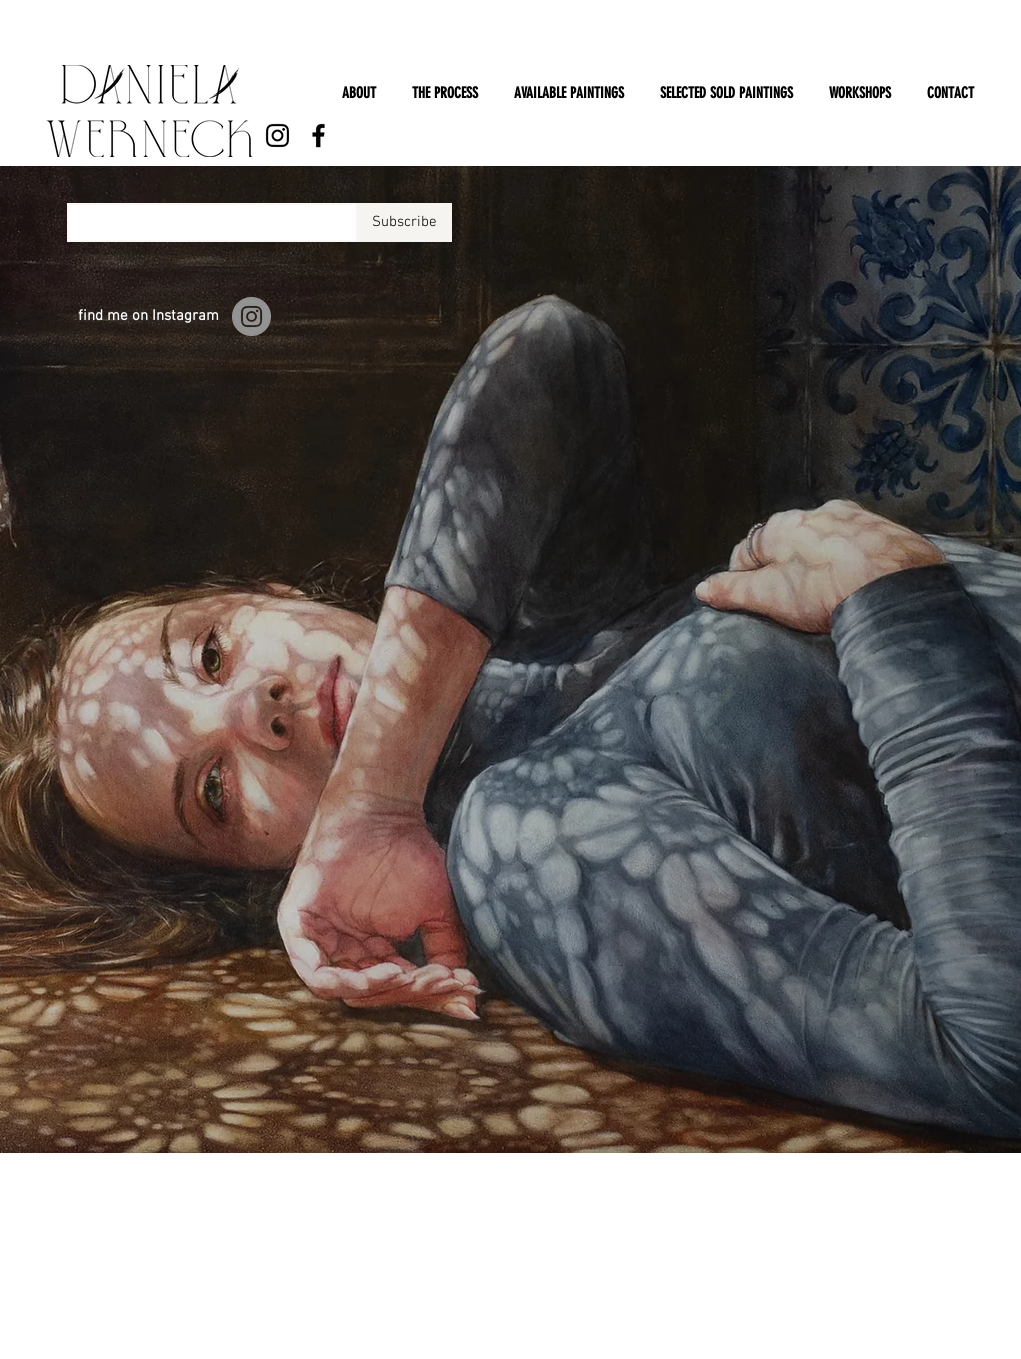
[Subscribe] (404, 222)
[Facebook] (318, 135)
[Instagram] (277, 135)
